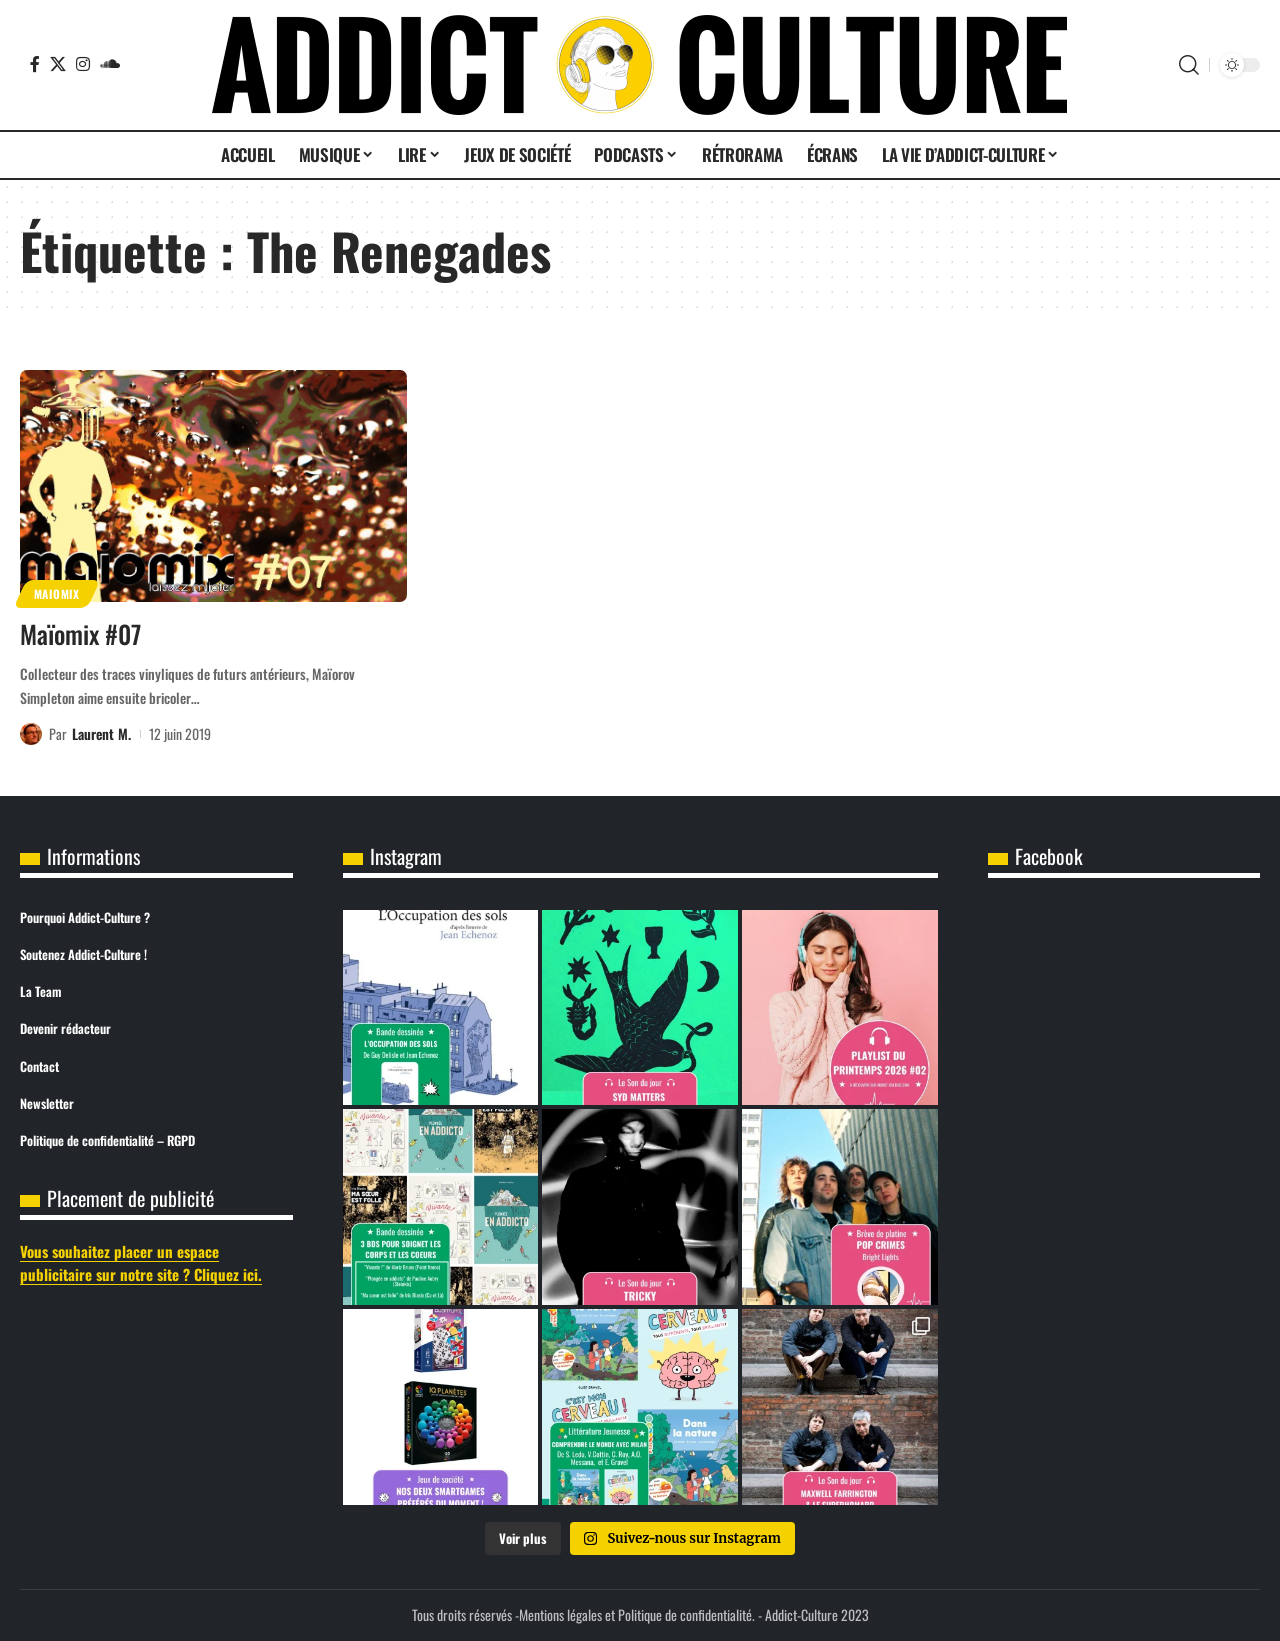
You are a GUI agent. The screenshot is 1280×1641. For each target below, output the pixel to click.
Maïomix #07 (80, 633)
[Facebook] (35, 64)
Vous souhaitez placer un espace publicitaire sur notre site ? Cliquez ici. (141, 1262)
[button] (1189, 65)
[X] (58, 64)
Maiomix (57, 593)
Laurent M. (101, 733)
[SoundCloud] (110, 64)
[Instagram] (83, 64)
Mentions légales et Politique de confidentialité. (637, 1614)
